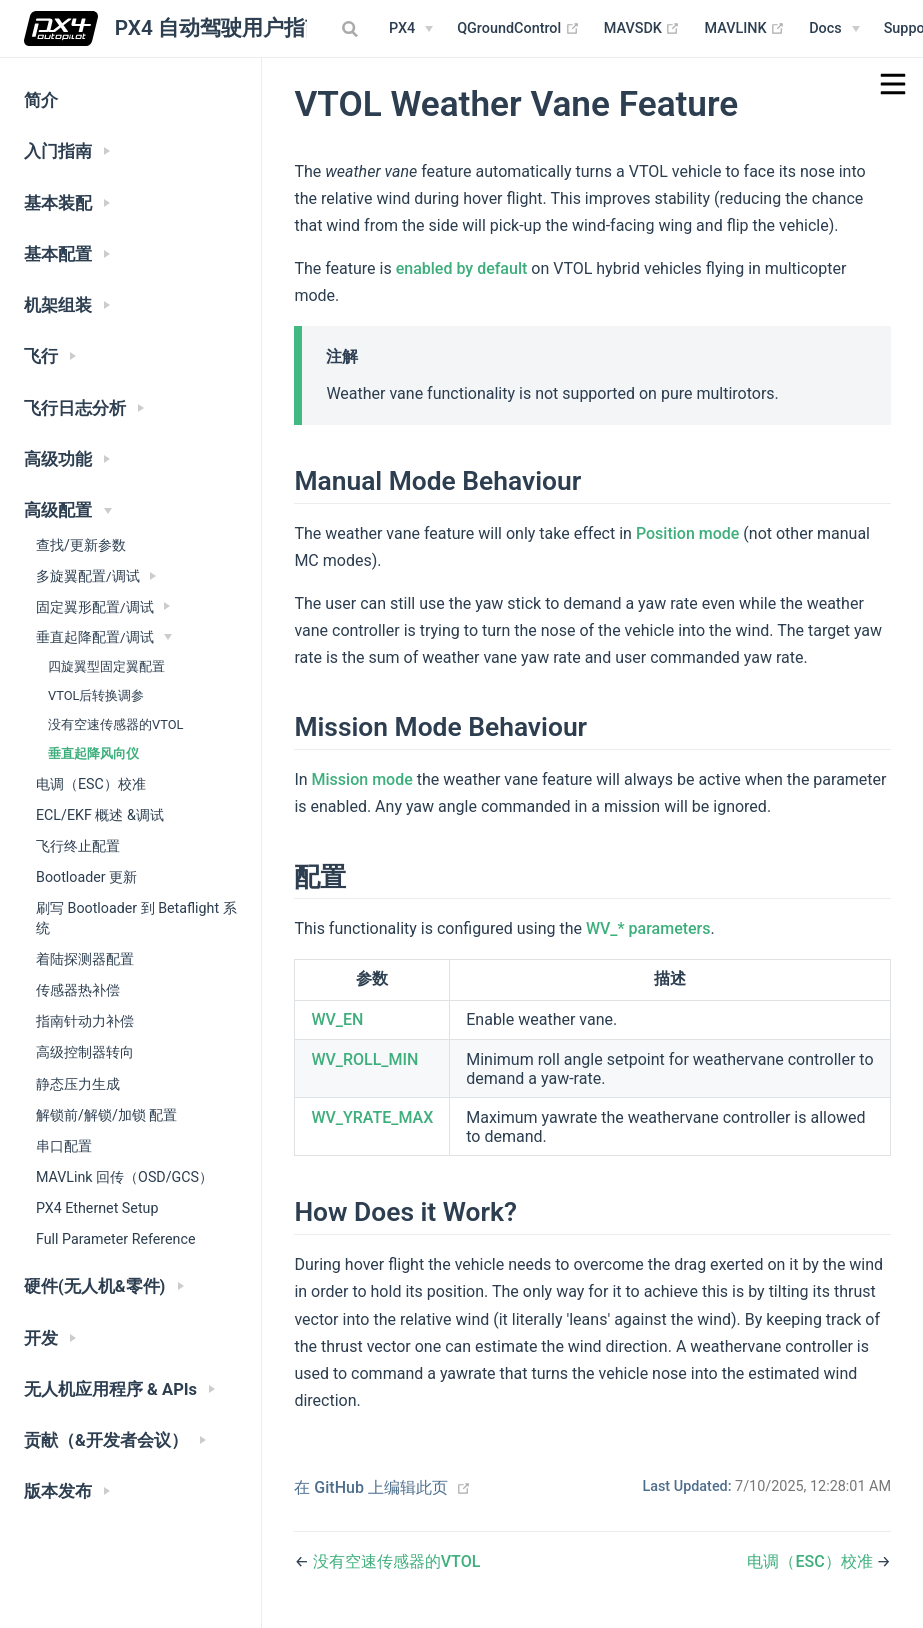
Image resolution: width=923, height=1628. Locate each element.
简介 (41, 100)
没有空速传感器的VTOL (115, 724)
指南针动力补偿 (85, 1021)
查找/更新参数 (81, 545)
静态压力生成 (78, 1084)
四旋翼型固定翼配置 (106, 666)
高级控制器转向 (85, 1052)
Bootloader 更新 (86, 877)
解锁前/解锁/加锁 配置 (106, 1115)
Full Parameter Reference (115, 1239)
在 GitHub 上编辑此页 (371, 1487)
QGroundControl (518, 29)
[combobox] (352, 29)
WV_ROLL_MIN (364, 1059)
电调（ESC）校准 (91, 784)
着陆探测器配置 (85, 959)
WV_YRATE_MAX (372, 1117)
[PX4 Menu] (411, 29)
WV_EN (337, 1019)
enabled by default (462, 268)
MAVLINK (744, 29)
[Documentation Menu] (834, 29)
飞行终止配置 (78, 846)
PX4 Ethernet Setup (97, 1208)
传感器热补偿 (78, 990)
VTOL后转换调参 (96, 695)
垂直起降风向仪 (93, 753)
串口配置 (64, 1146)
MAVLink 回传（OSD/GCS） (124, 1177)
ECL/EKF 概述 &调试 (100, 815)
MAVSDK (642, 29)
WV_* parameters (648, 928)
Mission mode (362, 779)
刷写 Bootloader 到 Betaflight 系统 (136, 918)
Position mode (687, 533)
